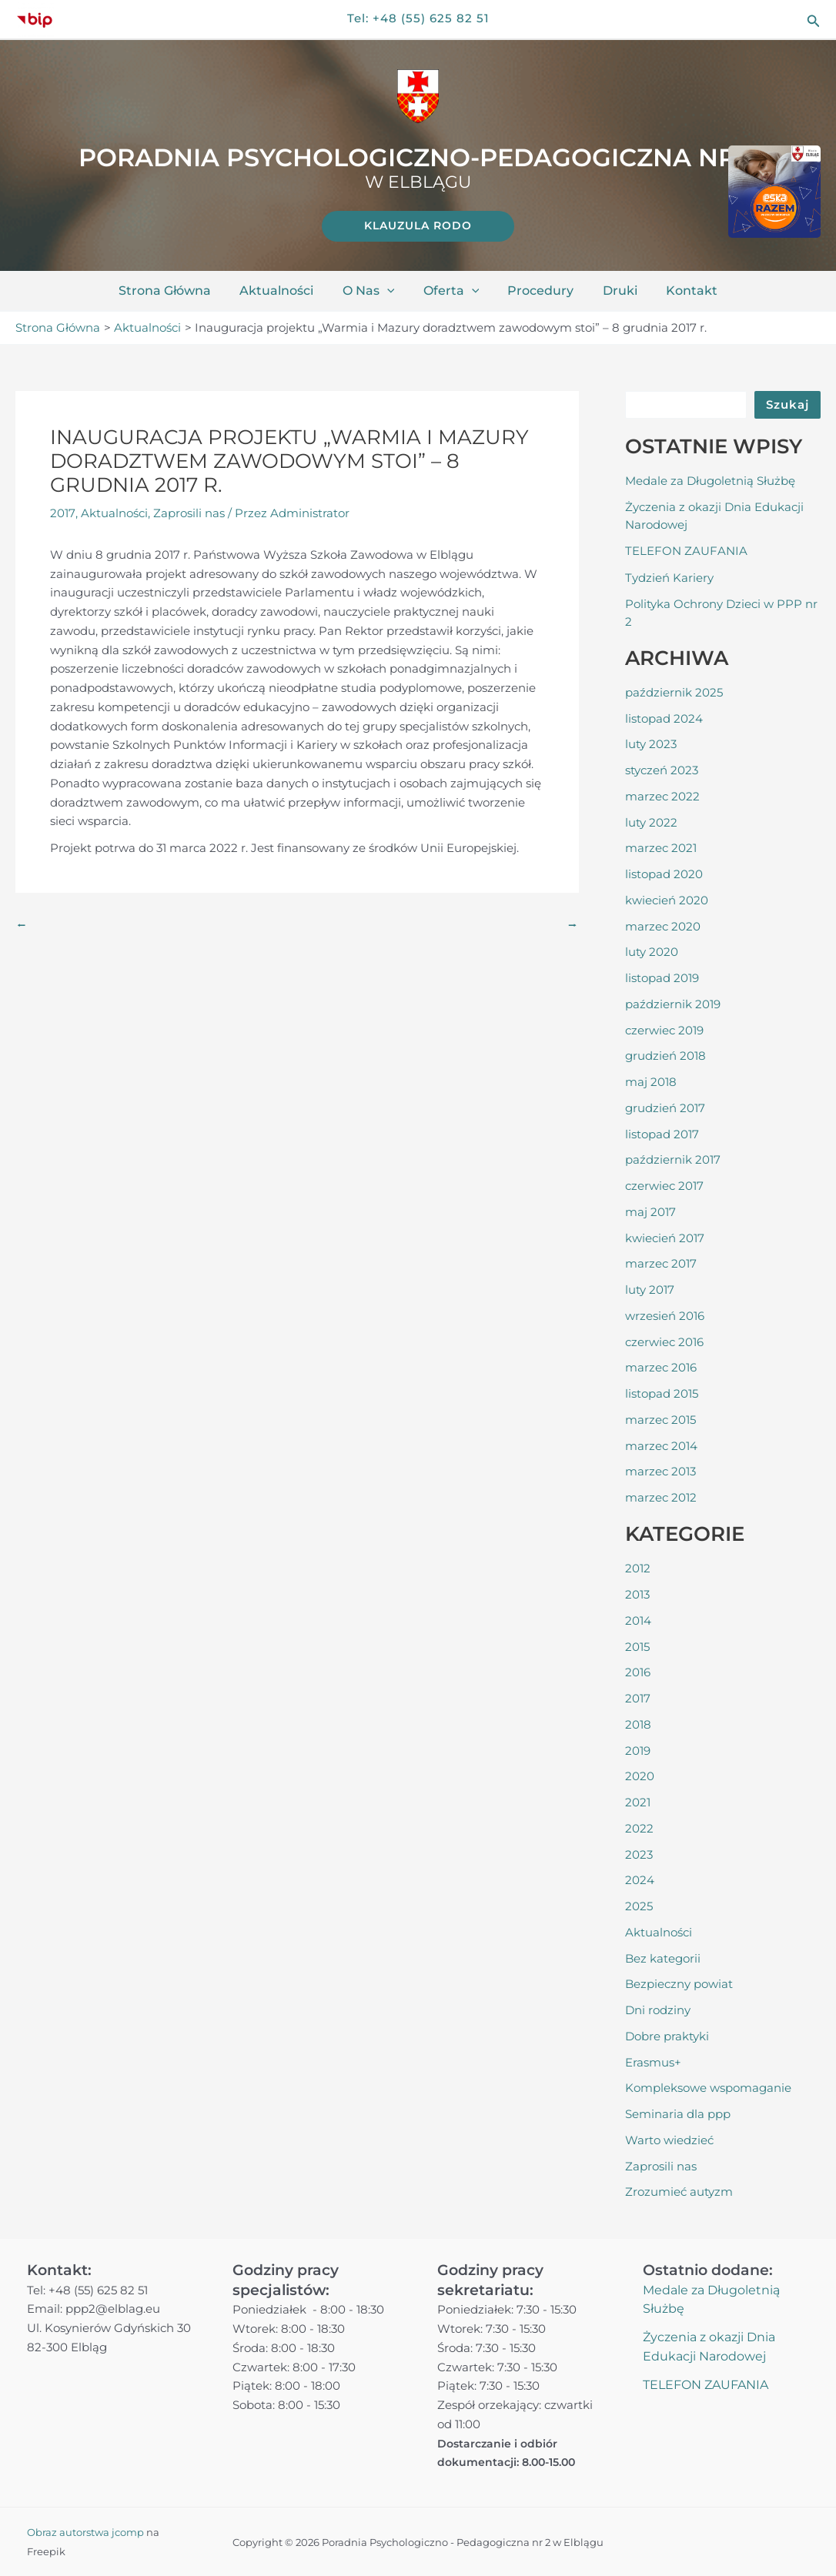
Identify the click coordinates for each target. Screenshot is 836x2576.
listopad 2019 (662, 977)
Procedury (536, 290)
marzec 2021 (661, 847)
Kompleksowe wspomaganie (708, 2087)
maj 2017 (650, 1211)
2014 (638, 1619)
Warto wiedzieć (669, 2139)
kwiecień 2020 (666, 899)
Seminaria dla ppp (678, 2113)
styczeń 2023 (661, 769)
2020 (639, 1775)
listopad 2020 (664, 873)
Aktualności (285, 290)
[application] (391, 291)
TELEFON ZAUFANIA (686, 550)
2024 (639, 1879)
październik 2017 (673, 1158)
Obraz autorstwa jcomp (85, 2532)
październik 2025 (674, 691)
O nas (372, 291)
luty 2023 (651, 743)
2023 (639, 1853)
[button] (814, 20)
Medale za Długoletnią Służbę (710, 480)
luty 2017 (649, 1288)
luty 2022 (651, 821)
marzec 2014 (661, 1445)
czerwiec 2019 (664, 1029)
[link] (418, 226)
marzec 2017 (661, 1262)
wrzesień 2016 (664, 1315)
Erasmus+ (653, 2061)
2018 (638, 1723)
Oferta (451, 291)
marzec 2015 (660, 1419)
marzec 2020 (663, 925)
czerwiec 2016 (664, 1341)
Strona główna (177, 290)
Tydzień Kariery (669, 577)
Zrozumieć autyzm (679, 2190)
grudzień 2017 (665, 1107)
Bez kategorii (663, 1957)
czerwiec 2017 (664, 1185)
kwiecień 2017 (664, 1237)
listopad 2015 (661, 1392)
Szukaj (787, 404)
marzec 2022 (662, 795)
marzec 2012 (661, 1496)
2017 (62, 513)
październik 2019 (673, 1003)
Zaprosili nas (188, 513)
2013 (637, 1593)
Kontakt (679, 290)
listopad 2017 (662, 1133)
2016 (637, 1671)
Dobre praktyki (667, 2035)
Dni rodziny (658, 2009)
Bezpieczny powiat (679, 1983)
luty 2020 (651, 951)
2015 (637, 1646)
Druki (611, 290)
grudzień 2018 (665, 1054)
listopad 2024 (664, 717)
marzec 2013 (660, 1470)
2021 (637, 1801)
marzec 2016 (661, 1366)
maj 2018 (651, 1081)
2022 (639, 1827)
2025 (639, 1905)
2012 (637, 1567)
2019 (637, 1749)
